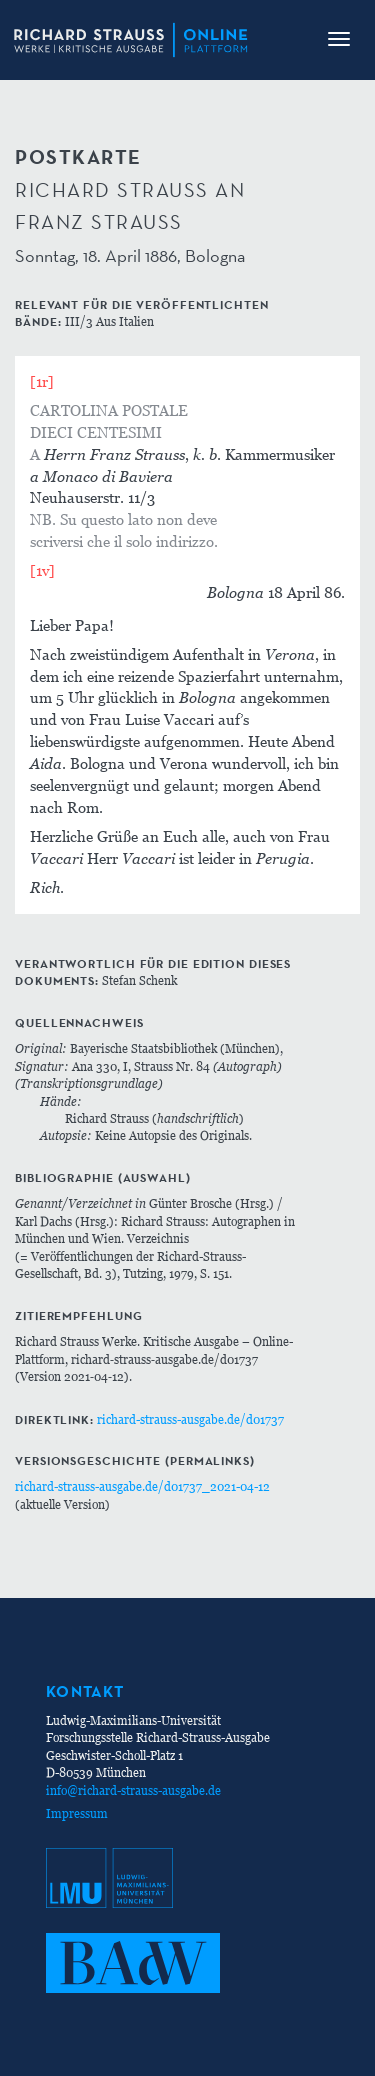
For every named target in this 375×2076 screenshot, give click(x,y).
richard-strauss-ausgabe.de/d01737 (190, 1419)
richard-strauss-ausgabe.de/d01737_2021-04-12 (142, 1486)
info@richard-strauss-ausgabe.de (133, 1790)
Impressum (77, 1813)
